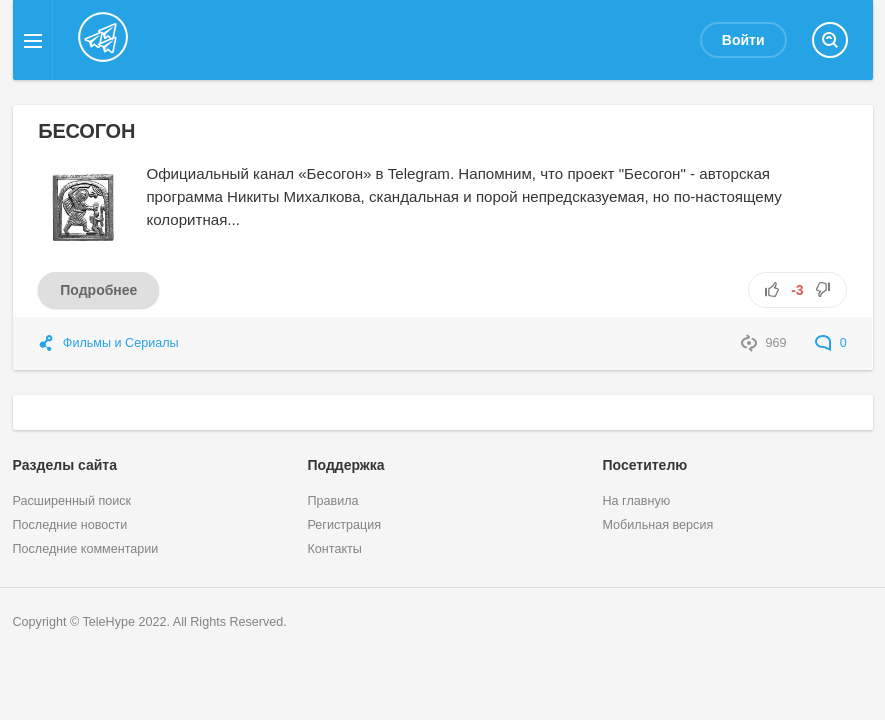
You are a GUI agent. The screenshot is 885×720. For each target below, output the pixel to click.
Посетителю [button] (644, 465)
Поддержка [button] (345, 465)
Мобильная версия (657, 525)
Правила (332, 501)
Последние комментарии (86, 549)
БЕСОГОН (86, 131)
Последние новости (70, 525)
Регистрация (344, 525)
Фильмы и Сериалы (121, 343)
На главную (636, 501)
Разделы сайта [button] (65, 465)
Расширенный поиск (72, 501)
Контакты (334, 549)
